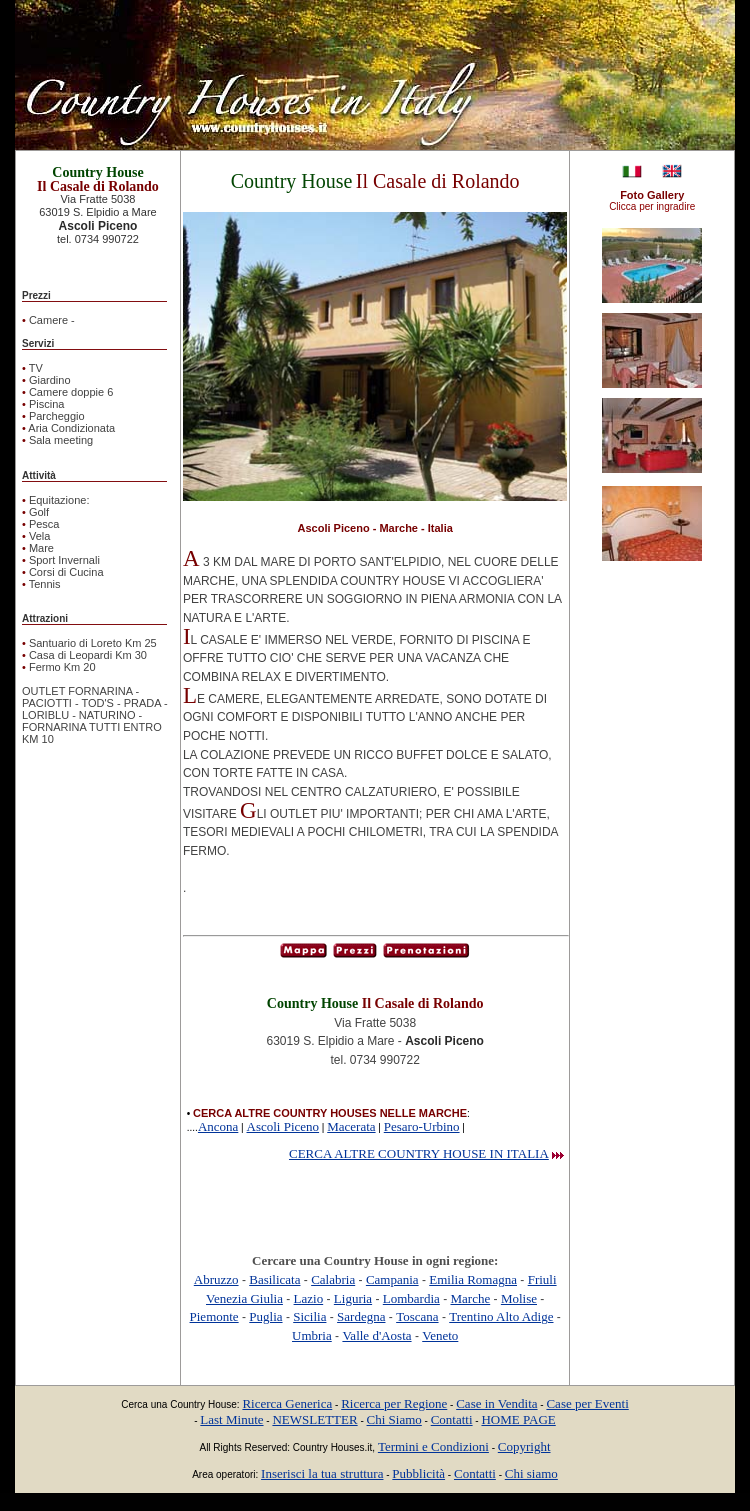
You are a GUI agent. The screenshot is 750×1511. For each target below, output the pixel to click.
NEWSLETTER (314, 1419)
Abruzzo (216, 1279)
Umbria (312, 1335)
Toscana (417, 1316)
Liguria (353, 1298)
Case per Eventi (587, 1403)
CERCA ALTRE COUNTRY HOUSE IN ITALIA (419, 1153)
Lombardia (411, 1298)
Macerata (351, 1126)
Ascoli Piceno (283, 1126)
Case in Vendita (496, 1403)
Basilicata (274, 1279)
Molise (519, 1298)
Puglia (265, 1316)
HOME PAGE (518, 1419)
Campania (392, 1279)
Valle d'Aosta (376, 1335)
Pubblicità (418, 1473)
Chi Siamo (394, 1419)
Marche (471, 1298)
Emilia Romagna (473, 1279)
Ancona (218, 1126)
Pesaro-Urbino (422, 1126)
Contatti (452, 1419)
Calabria (333, 1279)
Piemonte (214, 1316)
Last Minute (231, 1419)
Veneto (440, 1335)
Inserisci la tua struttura (322, 1473)
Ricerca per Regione (394, 1403)
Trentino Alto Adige (501, 1316)
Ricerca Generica (287, 1403)
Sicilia (309, 1316)
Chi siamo (531, 1473)
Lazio (309, 1298)
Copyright (524, 1446)
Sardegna (361, 1316)
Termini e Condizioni (433, 1446)
